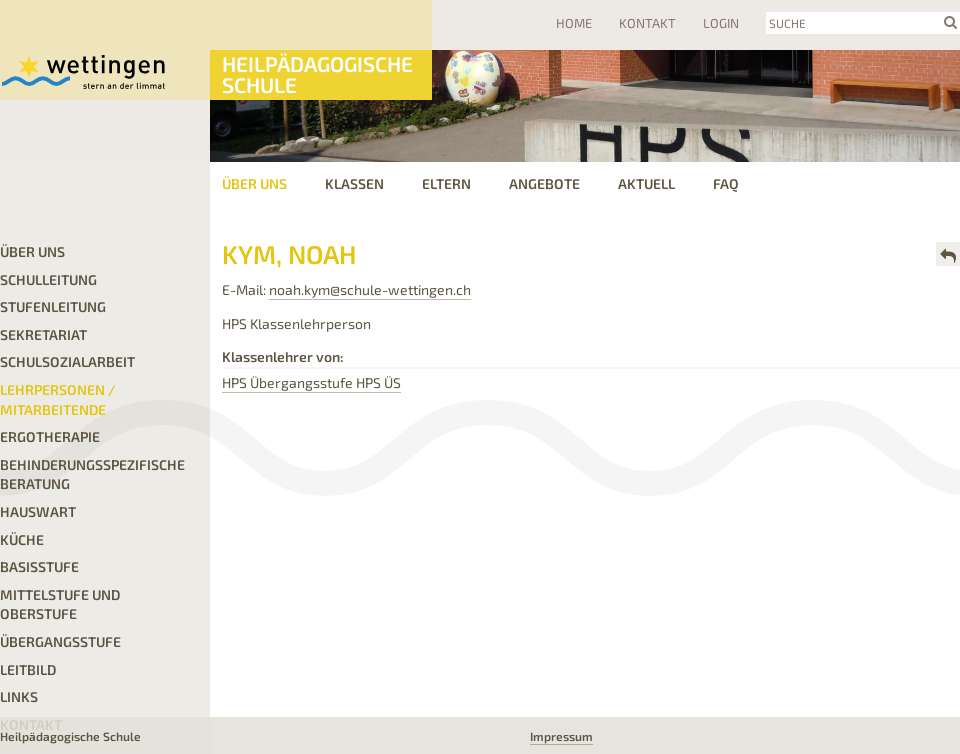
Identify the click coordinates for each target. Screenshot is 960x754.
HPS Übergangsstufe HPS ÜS (311, 382)
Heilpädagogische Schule (317, 74)
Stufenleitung (53, 306)
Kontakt (647, 23)
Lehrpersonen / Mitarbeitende (58, 399)
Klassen (354, 183)
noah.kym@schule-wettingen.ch (370, 289)
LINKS (19, 696)
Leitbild (28, 669)
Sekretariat (43, 334)
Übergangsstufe (60, 641)
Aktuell (646, 183)
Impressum (561, 736)
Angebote (544, 183)
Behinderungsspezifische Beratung (92, 474)
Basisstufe (39, 566)
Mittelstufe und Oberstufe (60, 604)
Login (721, 23)
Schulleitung (48, 279)
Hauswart (38, 511)
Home (574, 23)
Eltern (446, 183)
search (950, 22)
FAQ (726, 183)
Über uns (254, 183)
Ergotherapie (50, 436)
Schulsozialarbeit (67, 361)
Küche (22, 539)
